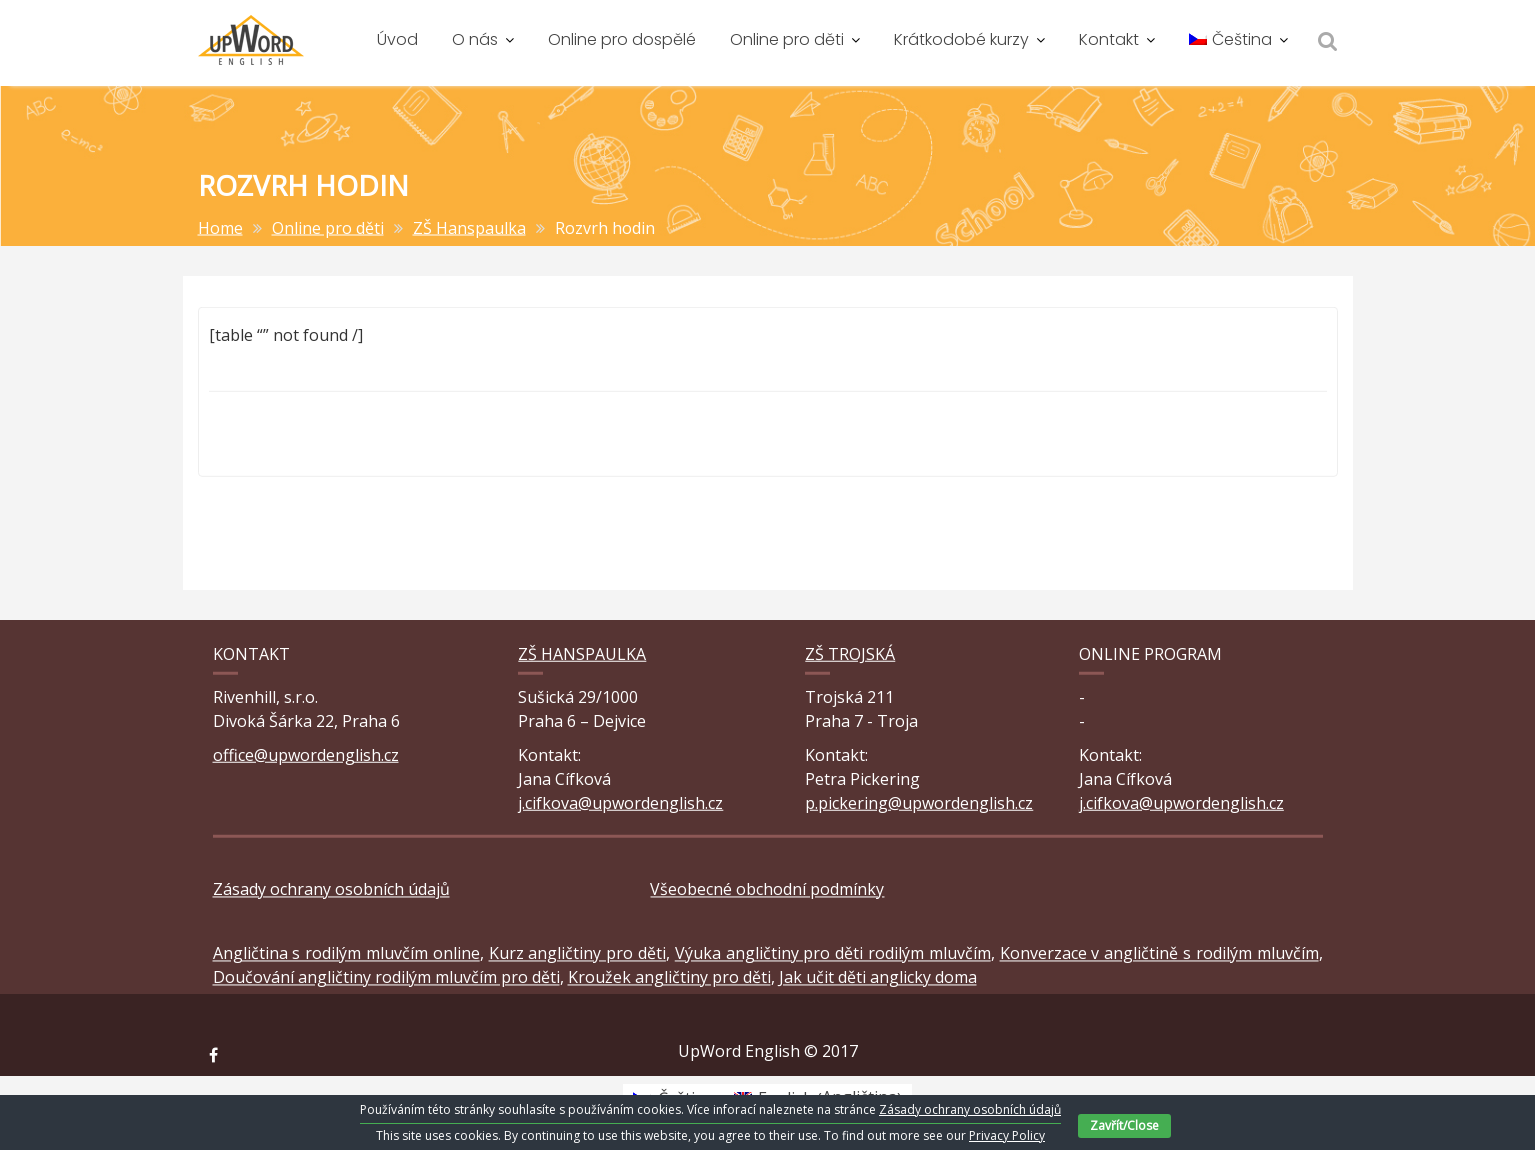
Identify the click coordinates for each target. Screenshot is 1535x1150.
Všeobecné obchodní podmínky (767, 898)
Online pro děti (787, 39)
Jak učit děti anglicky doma (878, 986)
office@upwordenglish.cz (306, 757)
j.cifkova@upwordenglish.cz (620, 805)
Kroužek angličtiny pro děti (669, 986)
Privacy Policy (1007, 1135)
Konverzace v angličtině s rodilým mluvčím (1159, 962)
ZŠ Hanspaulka (582, 657)
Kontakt (1109, 39)
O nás (475, 39)
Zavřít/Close (1124, 1125)
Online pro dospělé (622, 39)
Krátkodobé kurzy (961, 39)
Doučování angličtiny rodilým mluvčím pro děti (386, 986)
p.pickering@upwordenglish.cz (919, 805)
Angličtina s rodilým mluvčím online (346, 962)
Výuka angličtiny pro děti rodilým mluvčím (833, 962)
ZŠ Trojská (850, 657)
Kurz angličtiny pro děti (577, 962)
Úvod (397, 39)
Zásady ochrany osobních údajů (331, 898)
